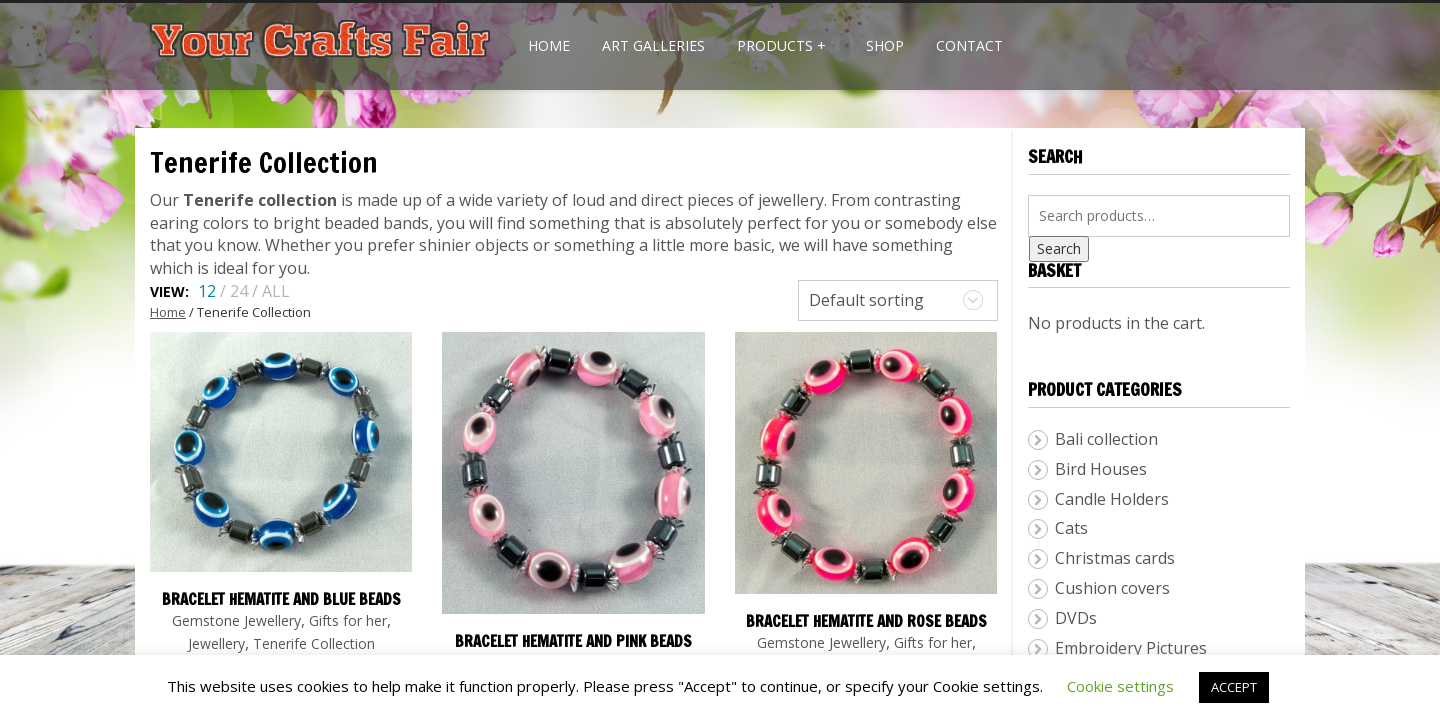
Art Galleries (653, 45)
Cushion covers (1112, 588)
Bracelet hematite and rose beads (866, 621)
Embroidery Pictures (1131, 648)
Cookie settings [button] (1120, 686)
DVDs (1076, 618)
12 (207, 291)
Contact (969, 45)
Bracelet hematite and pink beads (573, 641)
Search (1059, 248)
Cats (1071, 528)
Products (781, 45)
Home (549, 45)
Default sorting (866, 300)
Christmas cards (1115, 558)
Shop (885, 45)
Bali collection (1106, 439)
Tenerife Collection (314, 643)
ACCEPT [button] (1234, 687)
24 (239, 291)
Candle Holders (1112, 499)
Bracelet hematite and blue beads (281, 599)
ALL (276, 291)
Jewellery (216, 643)
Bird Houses (1101, 469)
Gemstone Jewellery (236, 620)
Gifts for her (348, 620)
